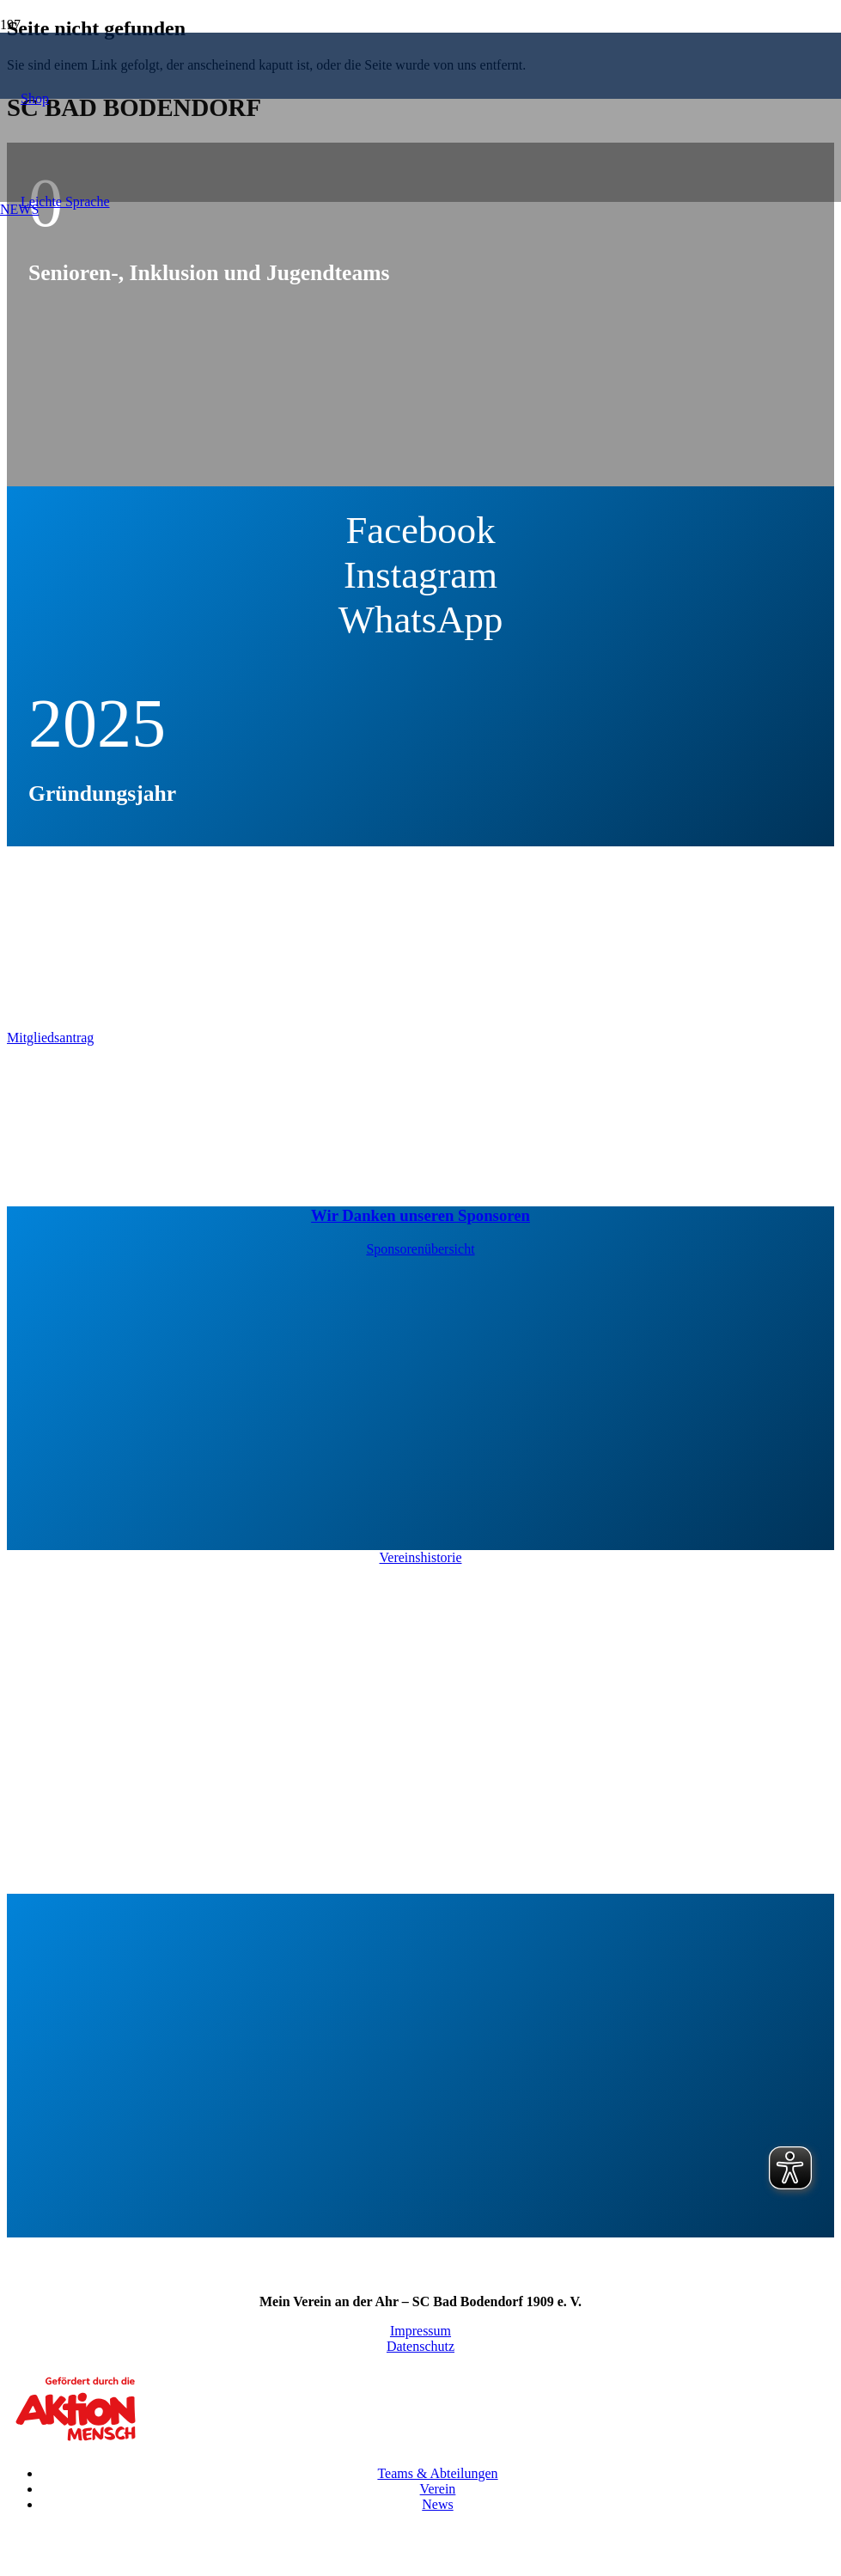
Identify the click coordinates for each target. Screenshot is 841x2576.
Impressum (420, 2330)
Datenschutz (420, 2346)
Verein (438, 2488)
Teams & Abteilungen (437, 2473)
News (437, 2504)
